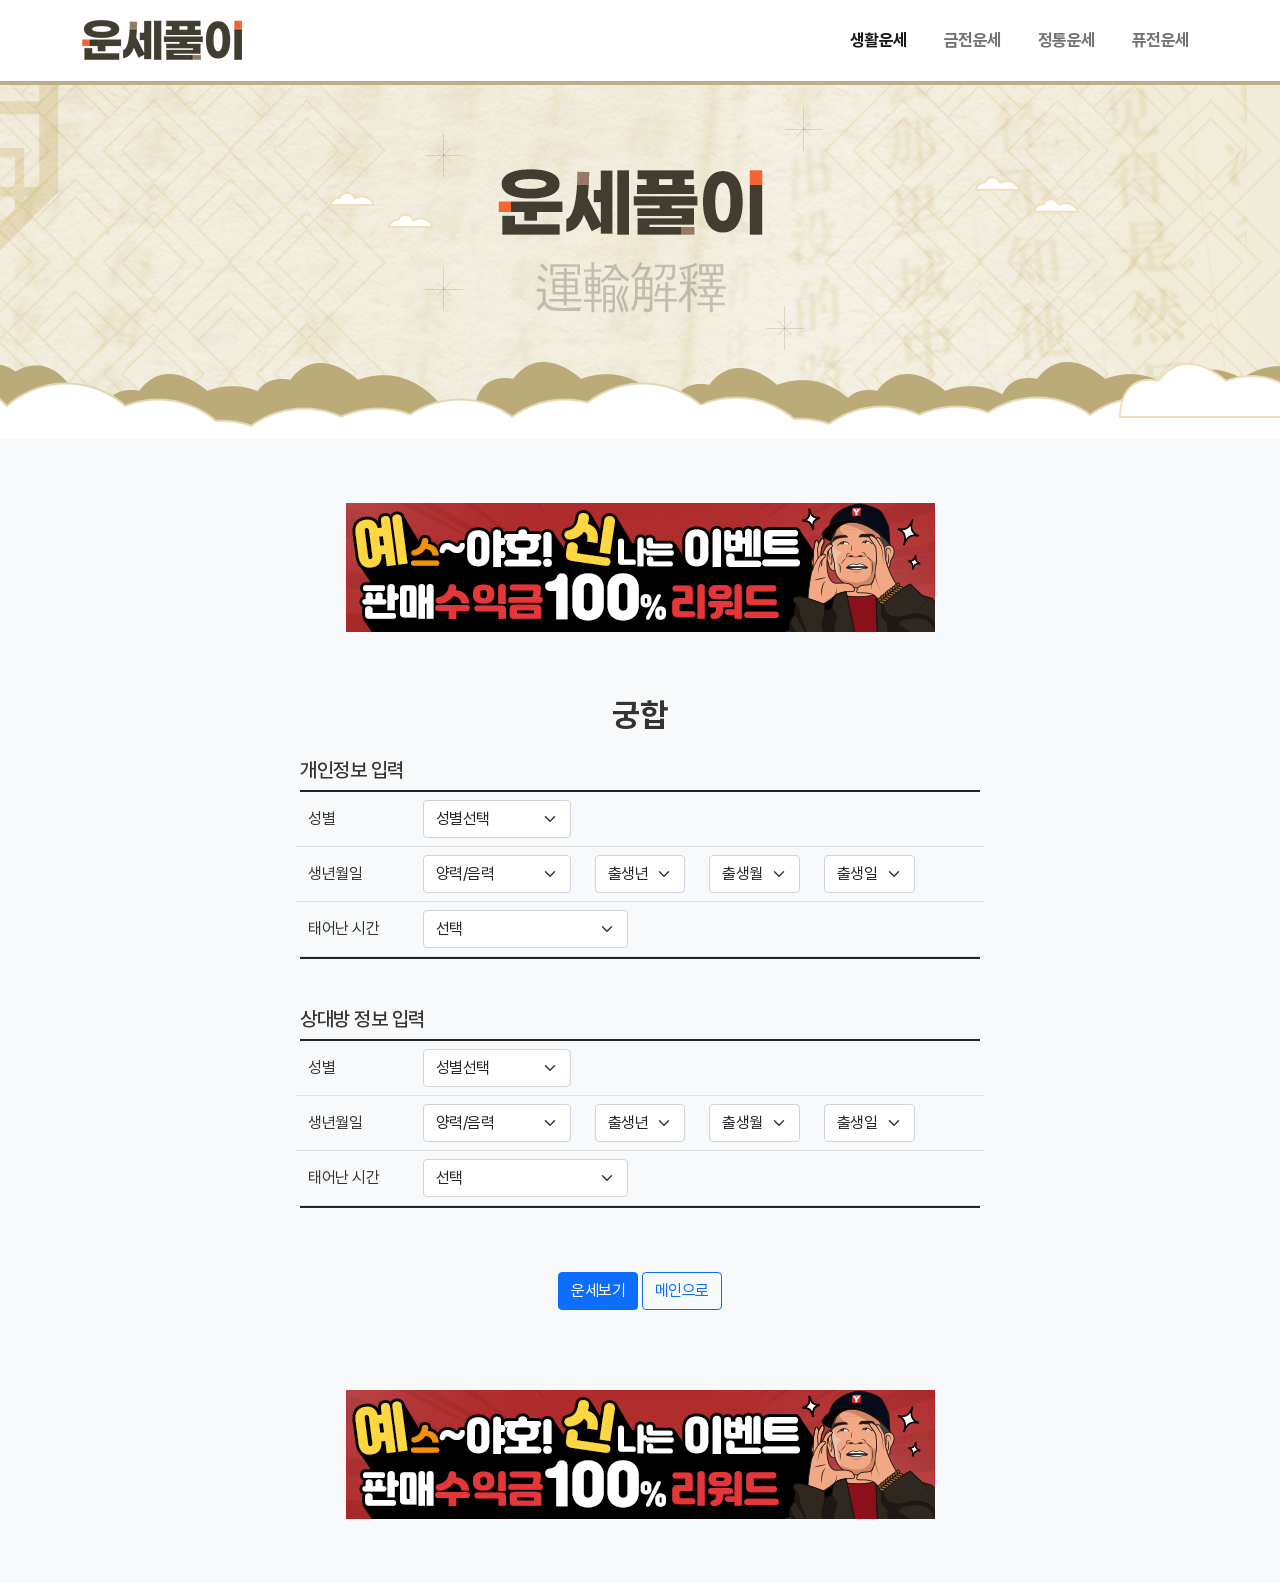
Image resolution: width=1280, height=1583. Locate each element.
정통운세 (1067, 40)
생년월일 (335, 873)
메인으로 (682, 1290)
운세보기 (598, 1290)
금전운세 (973, 40)
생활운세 (879, 40)
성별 (321, 818)
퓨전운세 (1161, 40)
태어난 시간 (343, 928)
